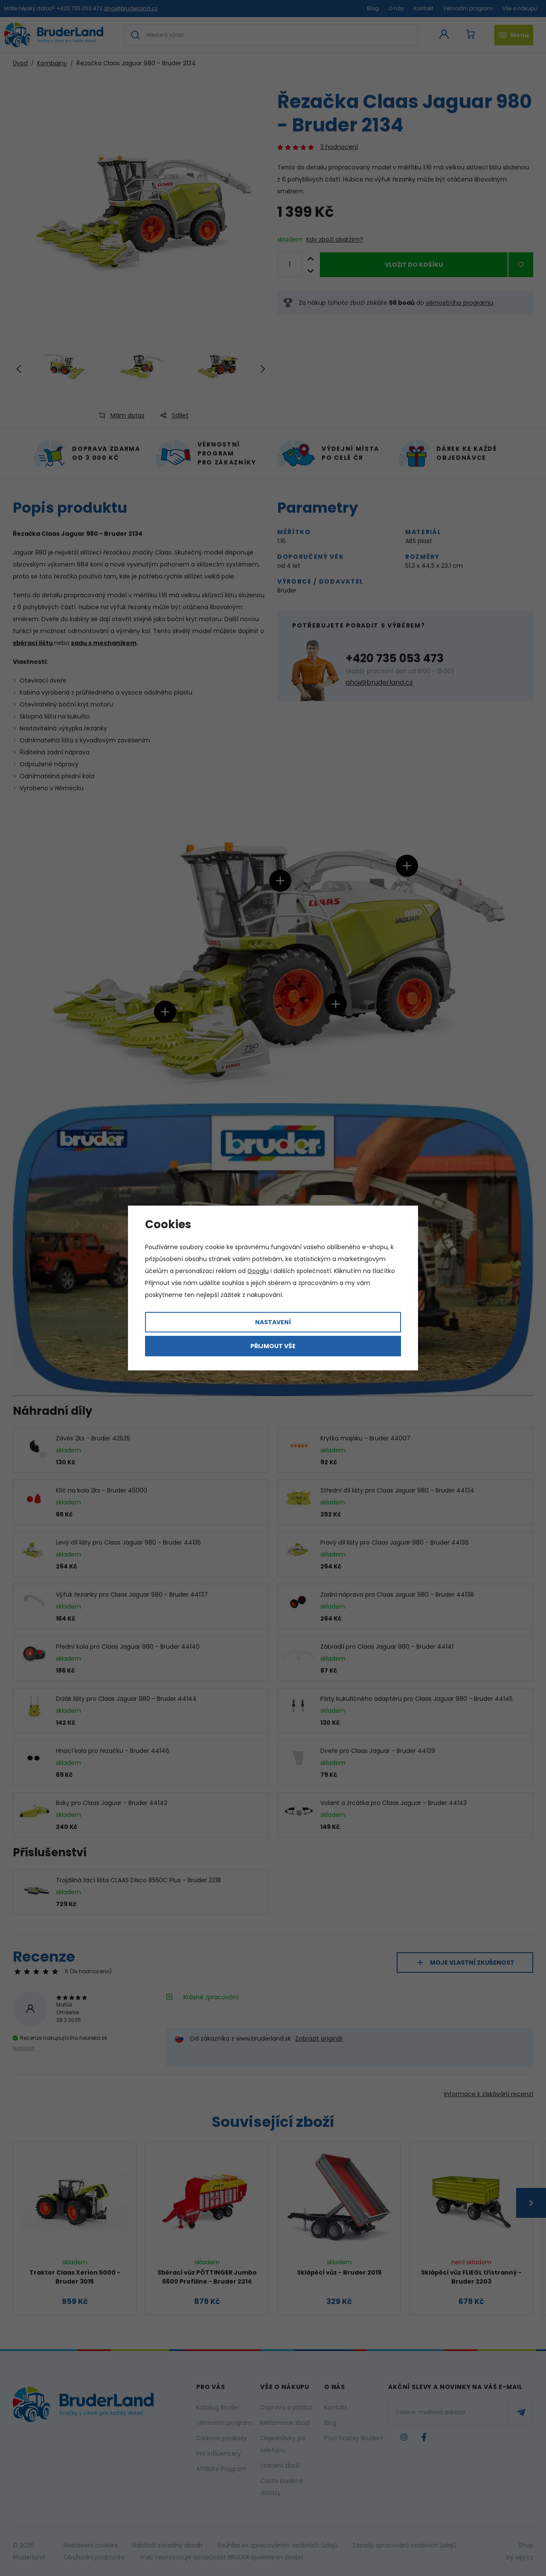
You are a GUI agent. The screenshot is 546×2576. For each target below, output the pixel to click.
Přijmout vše (273, 1346)
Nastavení (273, 1322)
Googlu (258, 1271)
